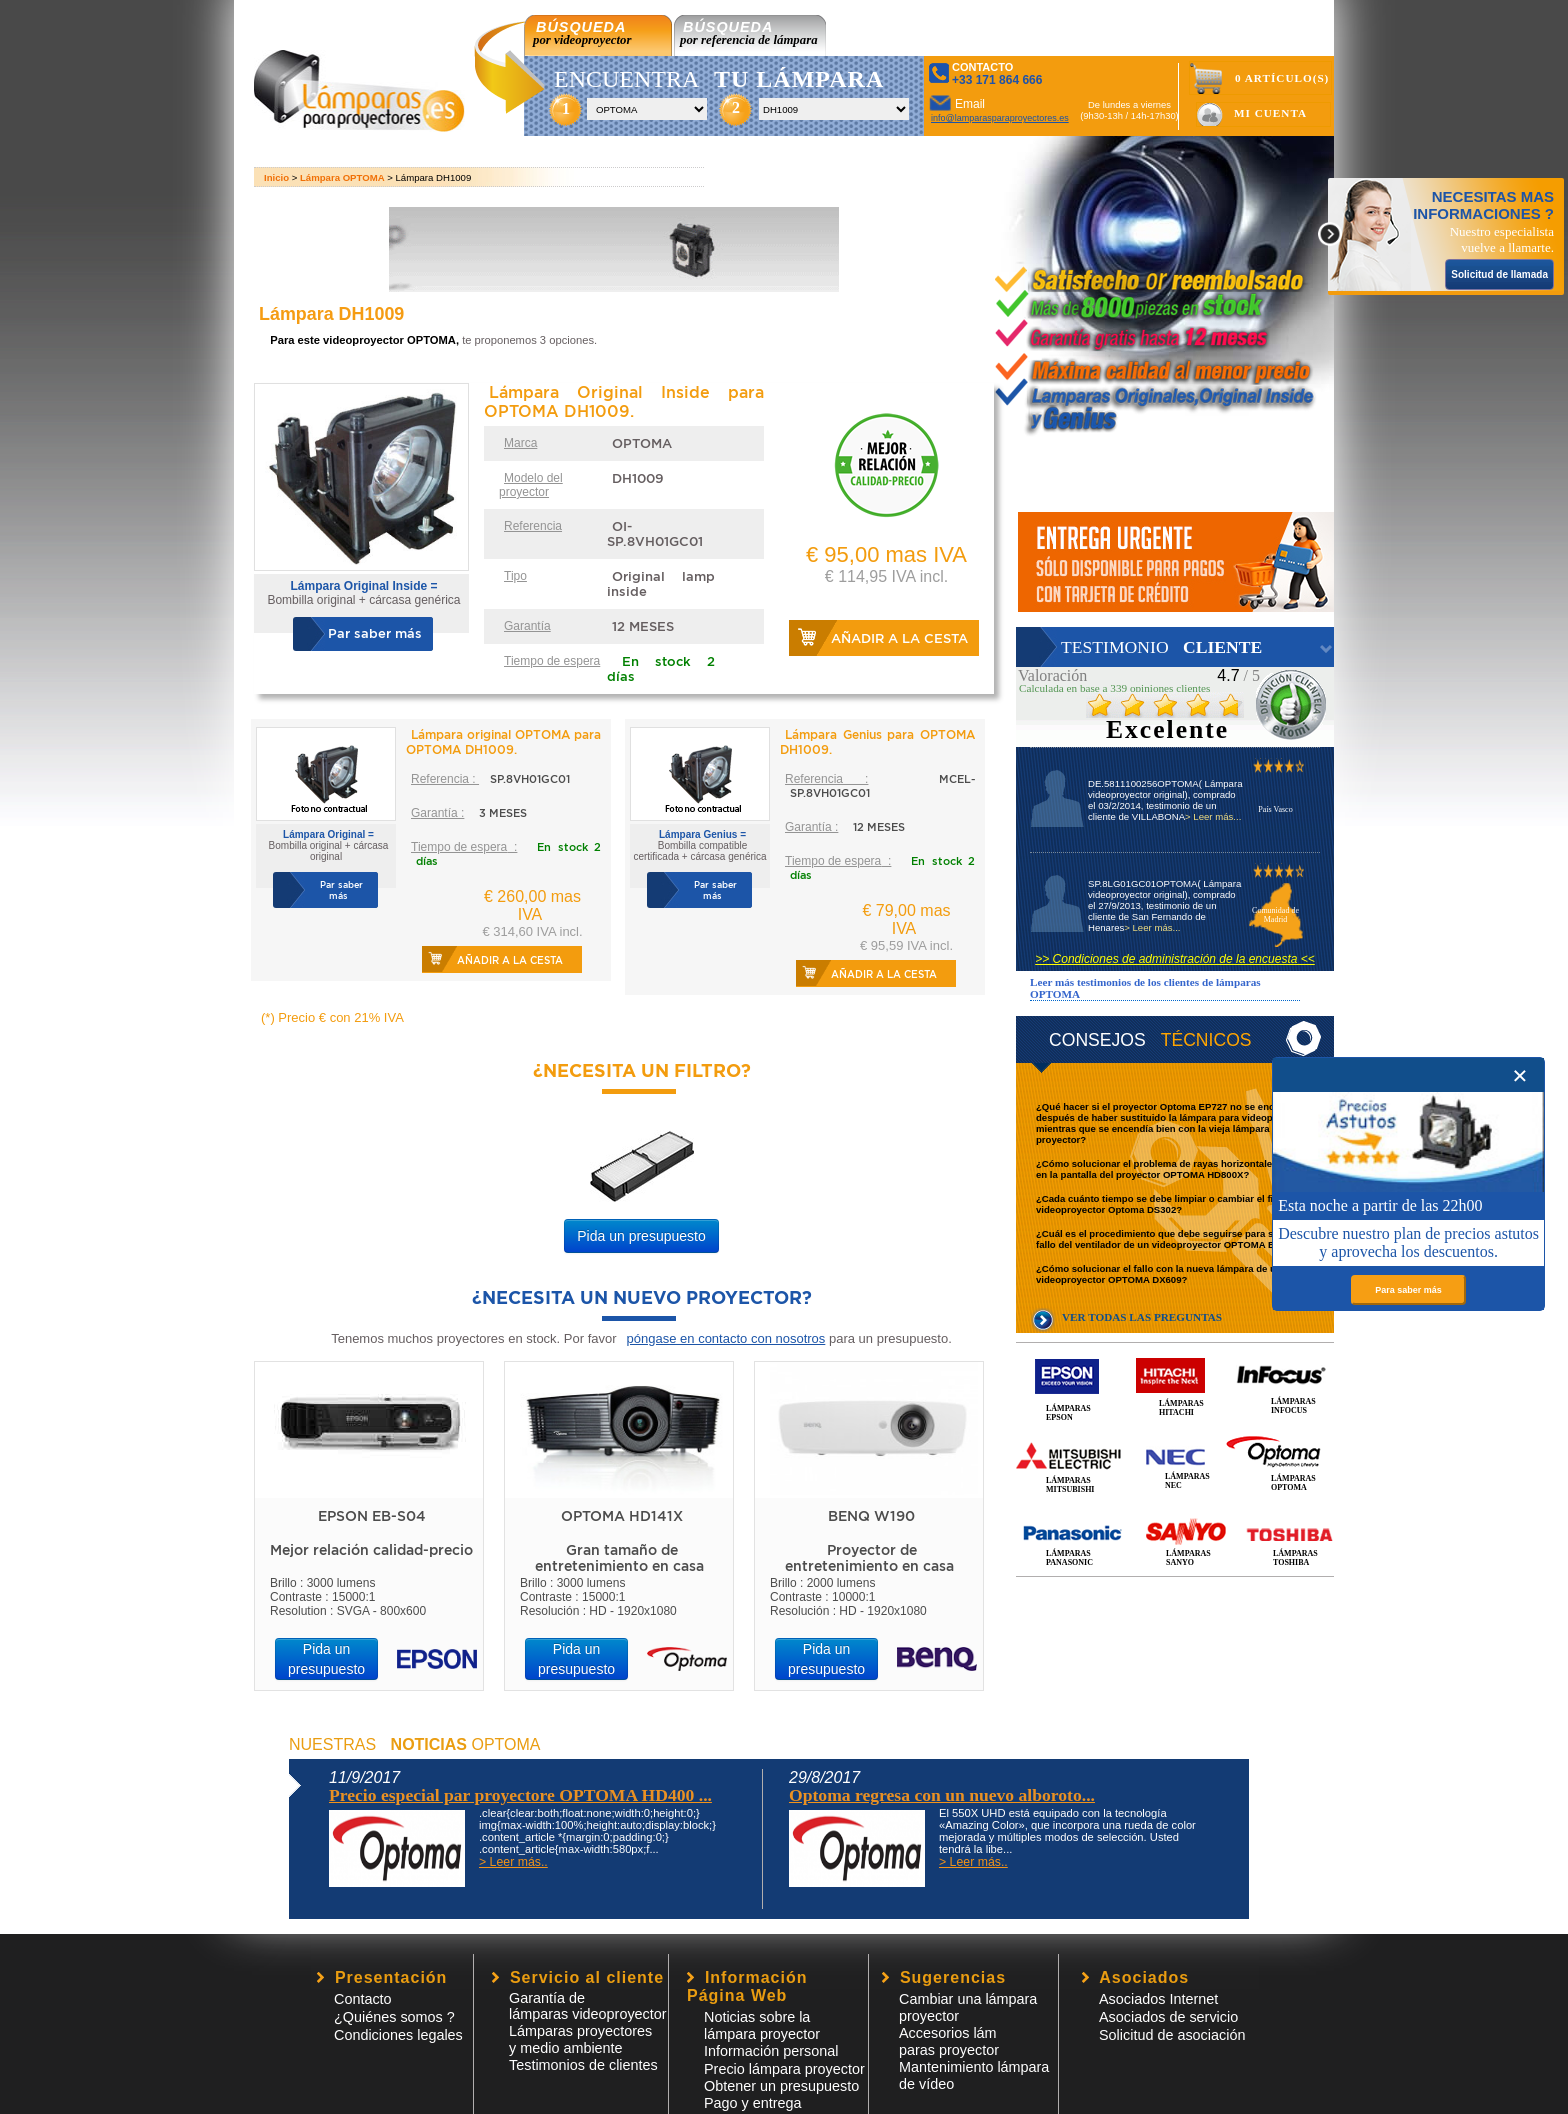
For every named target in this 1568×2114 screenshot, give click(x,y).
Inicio (276, 177)
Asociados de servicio (1168, 2017)
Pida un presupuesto (641, 1236)
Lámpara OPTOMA (342, 177)
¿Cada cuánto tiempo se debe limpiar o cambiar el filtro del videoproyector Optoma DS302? (1170, 1204)
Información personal (771, 2051)
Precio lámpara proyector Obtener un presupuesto (784, 2077)
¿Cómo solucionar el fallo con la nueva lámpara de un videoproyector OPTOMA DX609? (1159, 1274)
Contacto (363, 1999)
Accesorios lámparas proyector (949, 2041)
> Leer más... (1213, 816)
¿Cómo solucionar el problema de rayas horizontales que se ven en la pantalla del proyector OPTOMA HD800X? (1183, 1169)
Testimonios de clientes (583, 2065)
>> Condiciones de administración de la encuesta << (1175, 959)
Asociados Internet (1158, 1999)
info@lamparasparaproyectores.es (1000, 118)
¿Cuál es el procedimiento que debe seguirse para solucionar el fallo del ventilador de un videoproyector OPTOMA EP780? (1181, 1239)
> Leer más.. (513, 1862)
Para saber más (1408, 1290)
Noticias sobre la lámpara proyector (762, 2025)
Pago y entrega (753, 2103)
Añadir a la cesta (899, 638)
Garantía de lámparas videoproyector (588, 2006)
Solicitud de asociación (1172, 2035)
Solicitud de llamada (1499, 274)
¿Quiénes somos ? (394, 2017)
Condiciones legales (398, 2035)
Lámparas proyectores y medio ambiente (580, 2039)
